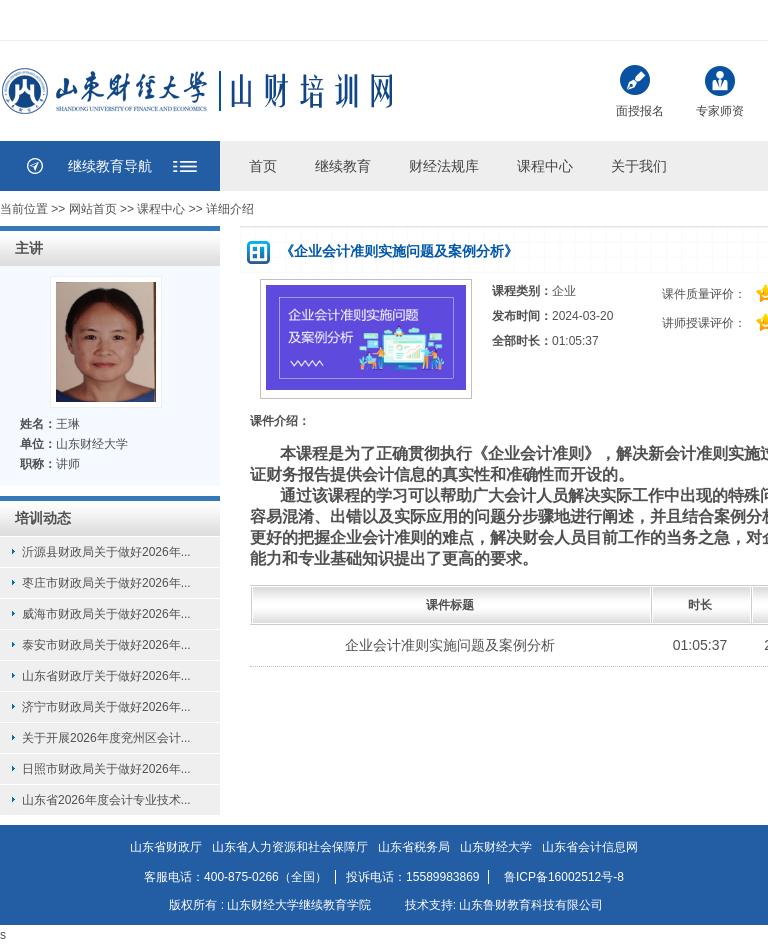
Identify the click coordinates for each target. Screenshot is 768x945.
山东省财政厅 (166, 847)
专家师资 (720, 89)
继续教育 (343, 166)
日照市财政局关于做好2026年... (106, 769)
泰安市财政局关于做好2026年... (106, 645)
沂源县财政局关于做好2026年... (106, 552)
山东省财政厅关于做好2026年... (106, 676)
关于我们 (639, 166)
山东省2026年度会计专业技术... (106, 800)
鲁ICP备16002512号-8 (564, 877)
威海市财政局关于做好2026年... (106, 614)
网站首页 (92, 209)
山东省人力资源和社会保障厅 (290, 847)
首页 (263, 166)
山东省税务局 (414, 847)
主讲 (29, 248)
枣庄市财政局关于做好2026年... (106, 583)
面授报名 (640, 91)
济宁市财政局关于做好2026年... (106, 707)
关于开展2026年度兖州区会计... (106, 738)
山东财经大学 (496, 847)
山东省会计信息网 (590, 847)
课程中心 (545, 166)
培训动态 (43, 518)
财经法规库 (444, 166)
